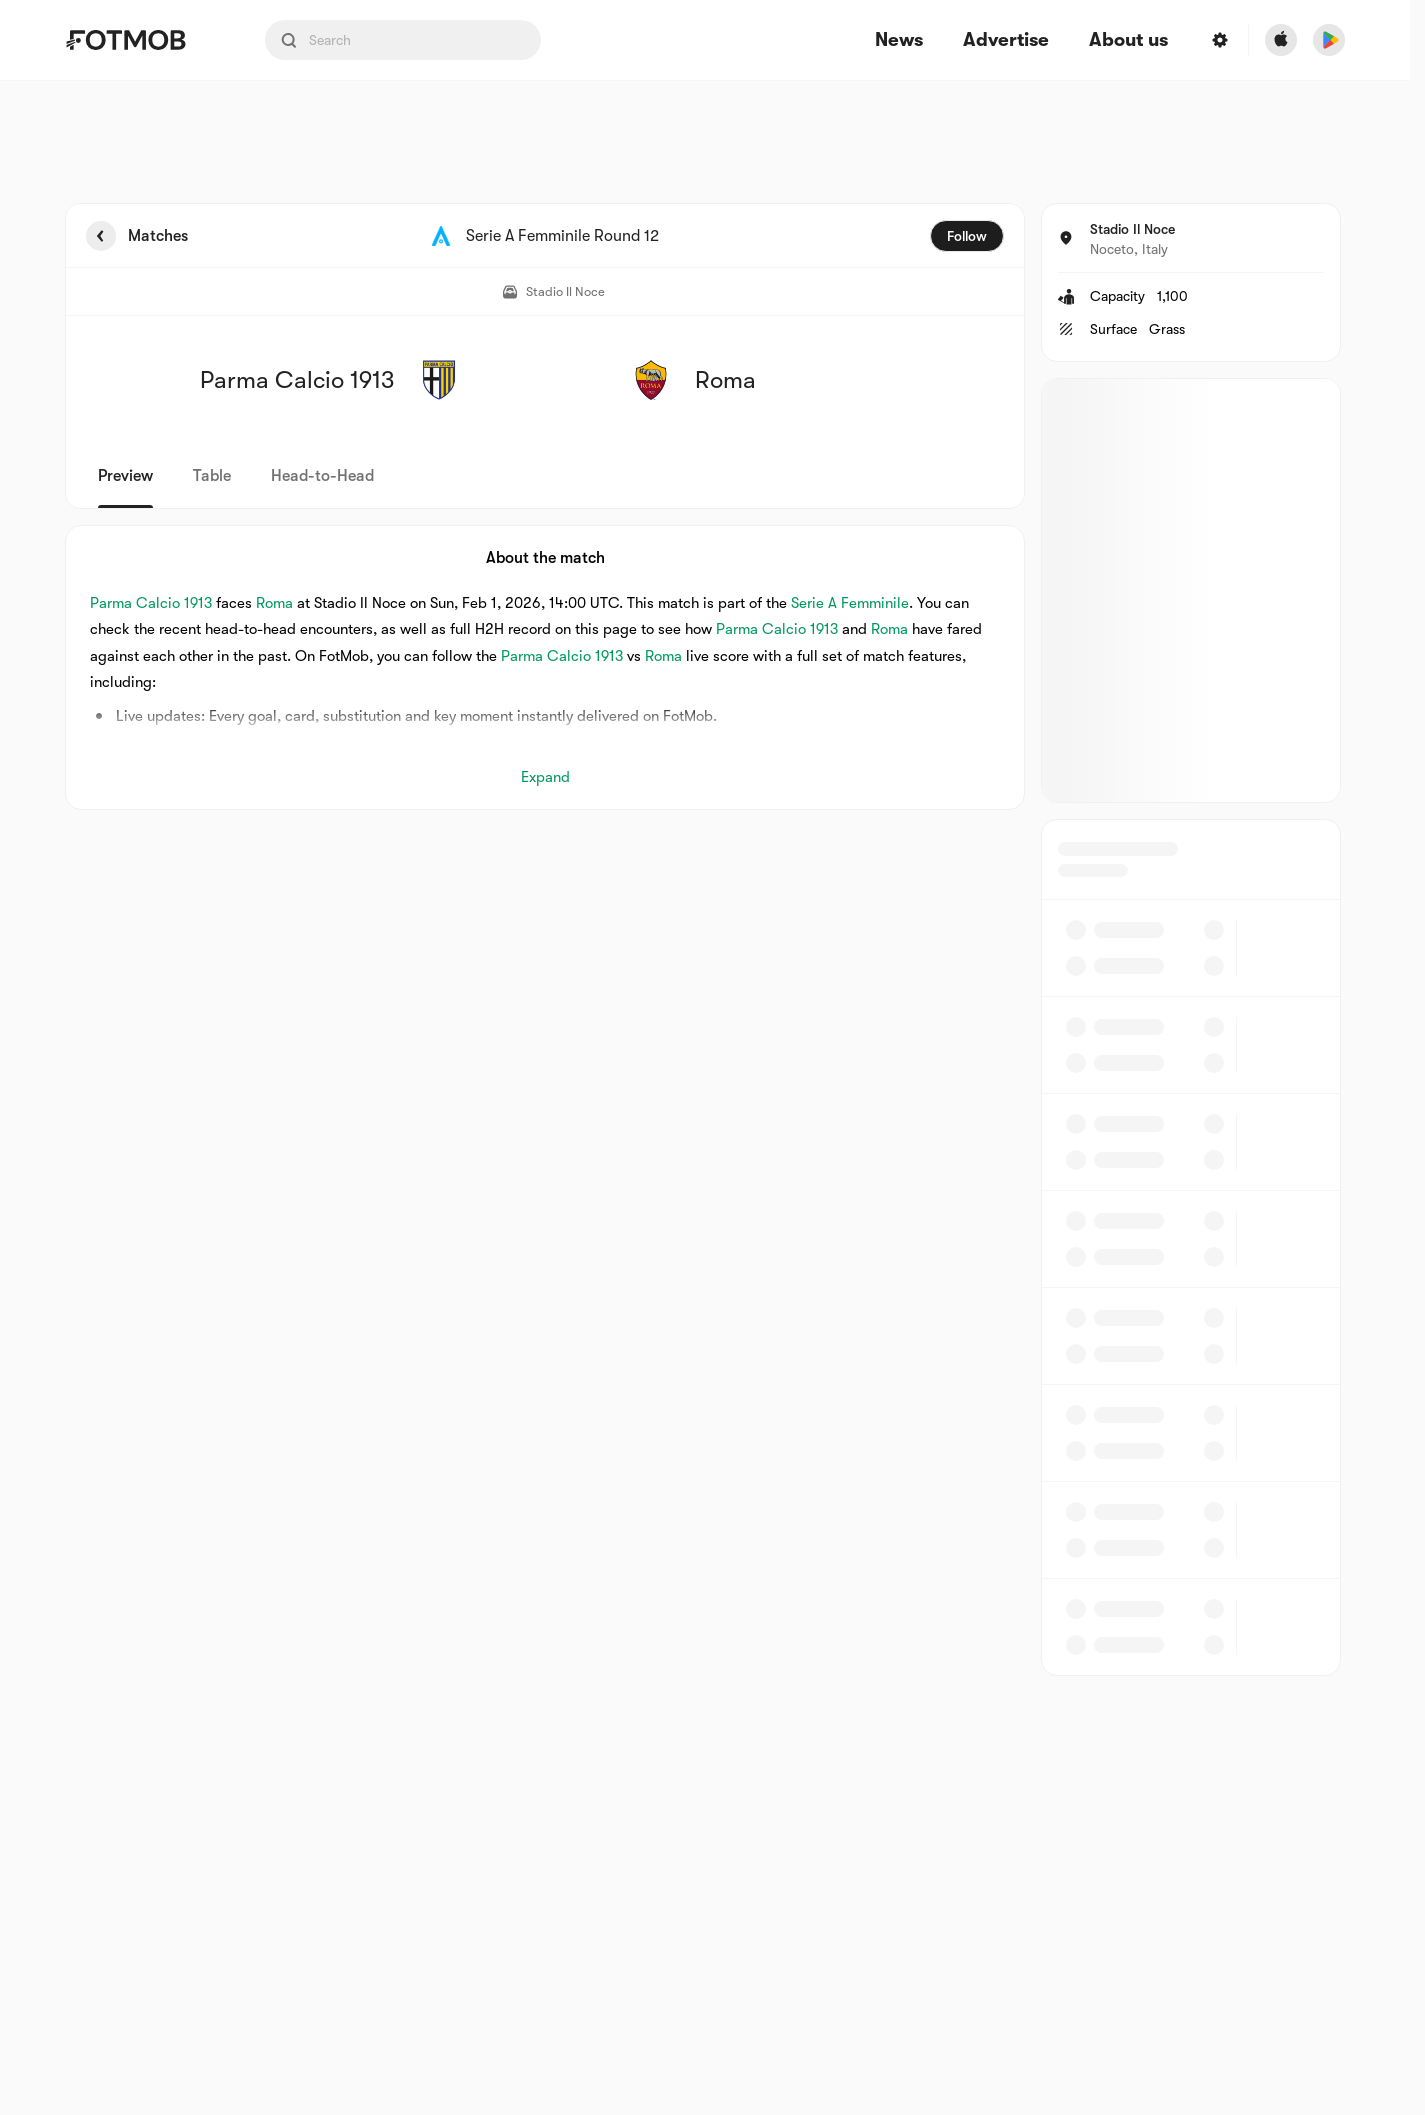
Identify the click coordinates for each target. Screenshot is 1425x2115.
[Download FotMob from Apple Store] (1281, 40)
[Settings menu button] (1220, 40)
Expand (545, 777)
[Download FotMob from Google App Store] (1329, 40)
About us (1128, 40)
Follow (967, 236)
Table (212, 476)
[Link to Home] (140, 40)
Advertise (1006, 40)
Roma (274, 603)
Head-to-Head (322, 476)
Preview (125, 476)
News (899, 40)
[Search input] (403, 40)
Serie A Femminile (850, 603)
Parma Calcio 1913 (151, 603)
